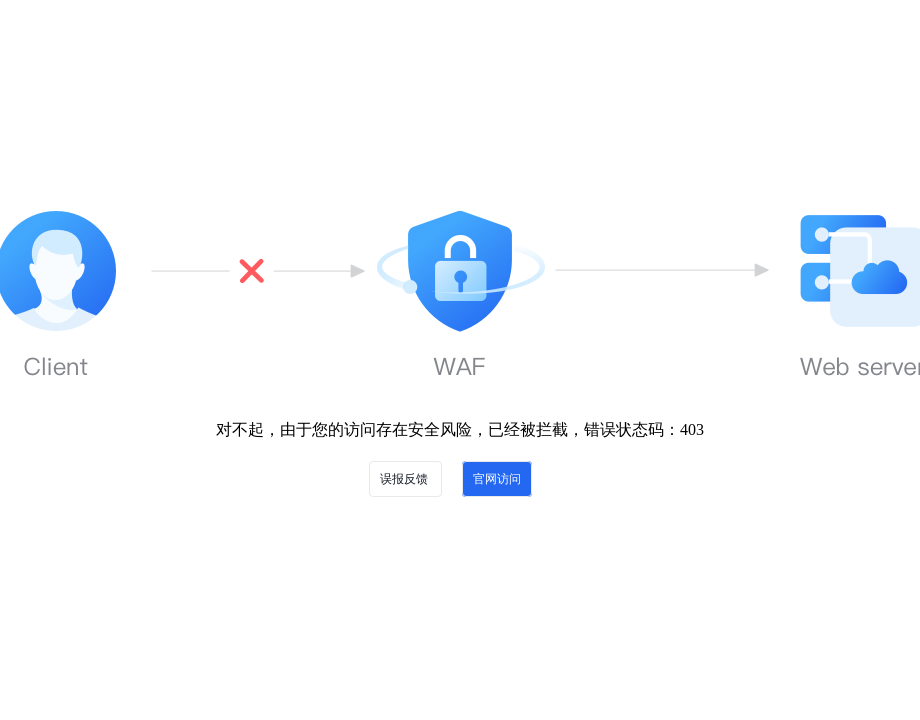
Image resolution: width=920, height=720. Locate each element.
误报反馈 (405, 479)
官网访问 (497, 479)
